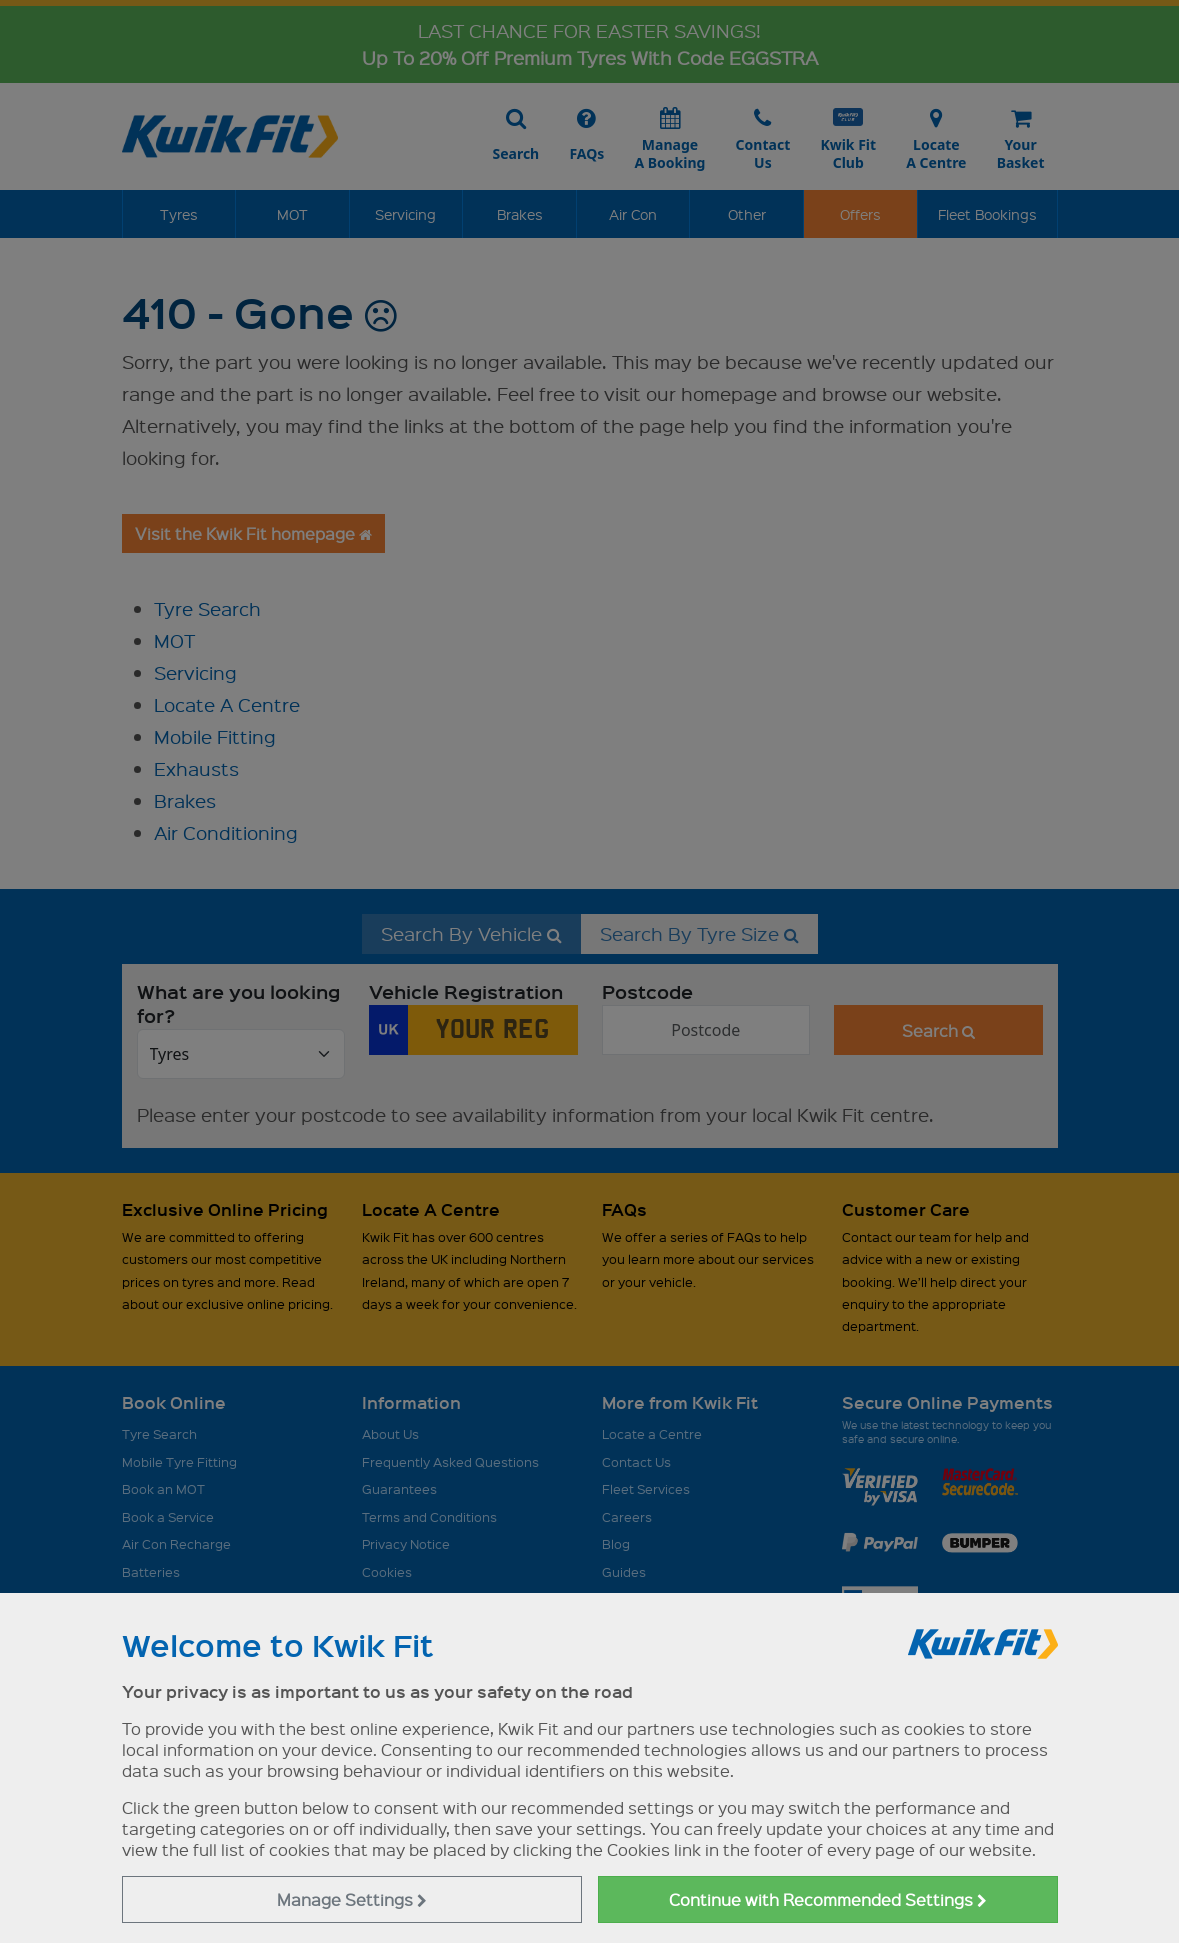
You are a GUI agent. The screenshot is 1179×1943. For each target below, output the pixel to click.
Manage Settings (352, 1899)
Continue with (828, 1899)
